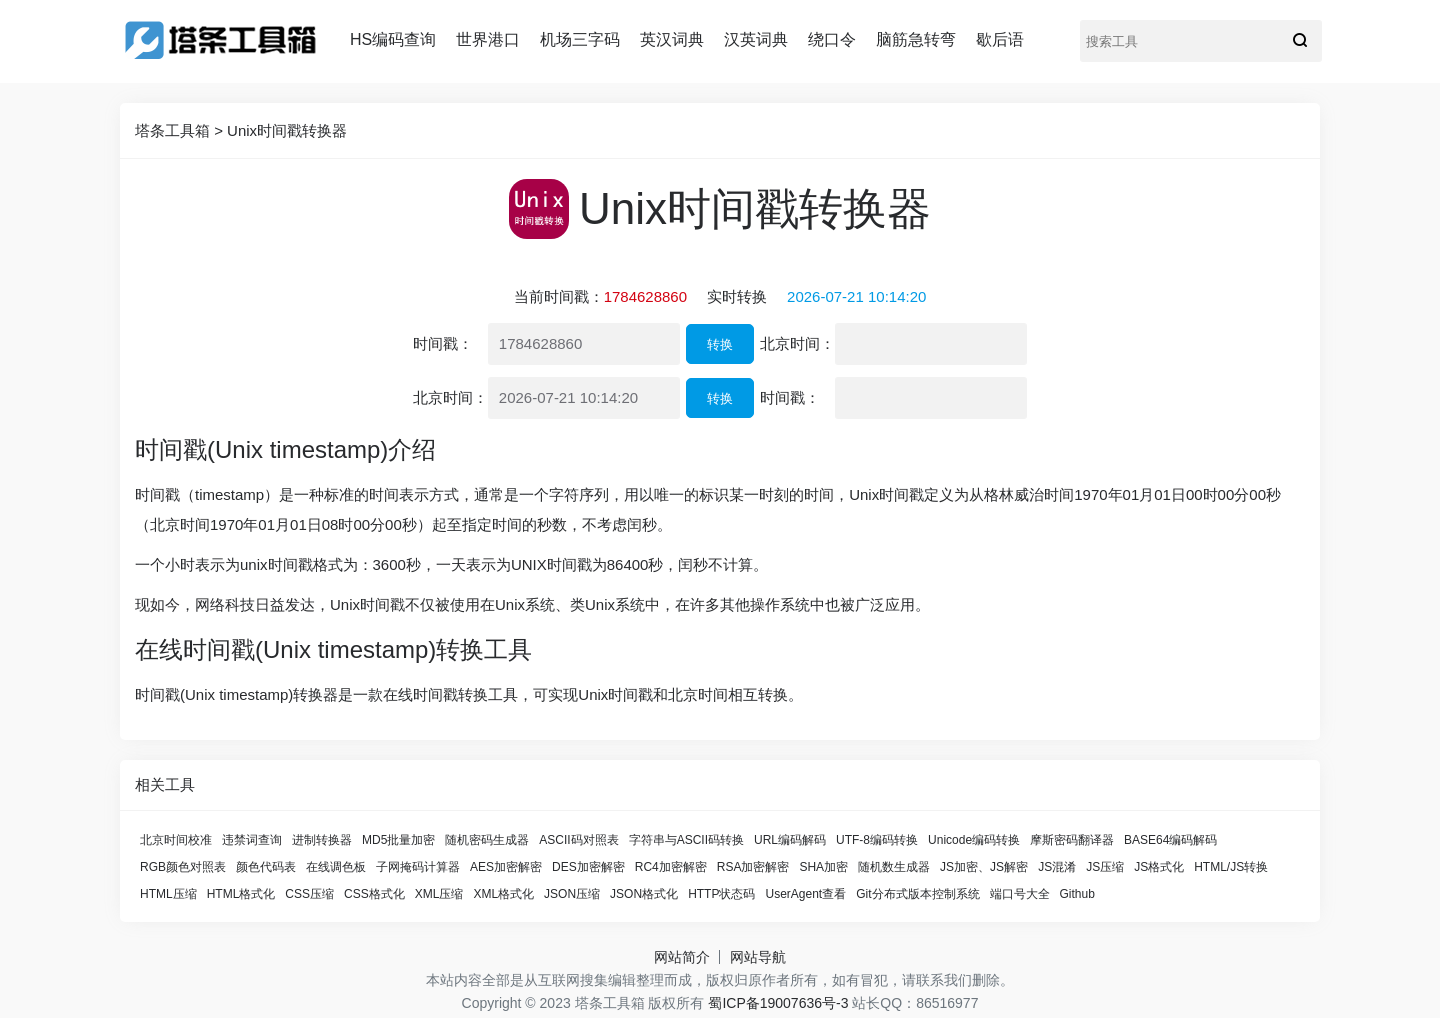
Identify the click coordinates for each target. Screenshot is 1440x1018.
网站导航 (758, 957)
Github (1077, 894)
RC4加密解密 (671, 867)
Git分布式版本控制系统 (917, 894)
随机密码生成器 (487, 840)
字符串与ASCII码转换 (686, 840)
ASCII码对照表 (578, 840)
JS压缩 (1105, 867)
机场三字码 (580, 39)
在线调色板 (336, 867)
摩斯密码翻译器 (1072, 840)
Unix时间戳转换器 (287, 130)
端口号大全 (1020, 894)
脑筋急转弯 (916, 39)
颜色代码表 (266, 867)
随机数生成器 (894, 867)
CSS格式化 (374, 894)
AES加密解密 (506, 867)
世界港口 (488, 39)
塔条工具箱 (172, 130)
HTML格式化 (241, 894)
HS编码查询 (393, 39)
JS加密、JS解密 (984, 867)
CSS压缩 (309, 894)
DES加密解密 (588, 867)
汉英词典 (756, 39)
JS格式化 (1159, 867)
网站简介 (682, 957)
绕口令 (832, 39)
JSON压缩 (572, 894)
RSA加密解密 (753, 867)
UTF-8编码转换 (877, 840)
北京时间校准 (176, 840)
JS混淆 (1057, 867)
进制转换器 (322, 840)
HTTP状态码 (721, 894)
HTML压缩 (168, 894)
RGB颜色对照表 (183, 867)
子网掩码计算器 (418, 867)
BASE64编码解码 (1170, 840)
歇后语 (1000, 39)
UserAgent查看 (805, 894)
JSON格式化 (644, 894)
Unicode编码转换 (974, 840)
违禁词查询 (252, 840)
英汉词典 (672, 39)
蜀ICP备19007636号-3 (778, 1003)
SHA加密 (823, 867)
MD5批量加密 (398, 840)
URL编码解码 (790, 840)
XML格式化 (503, 894)
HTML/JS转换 (1231, 867)
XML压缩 (439, 894)
